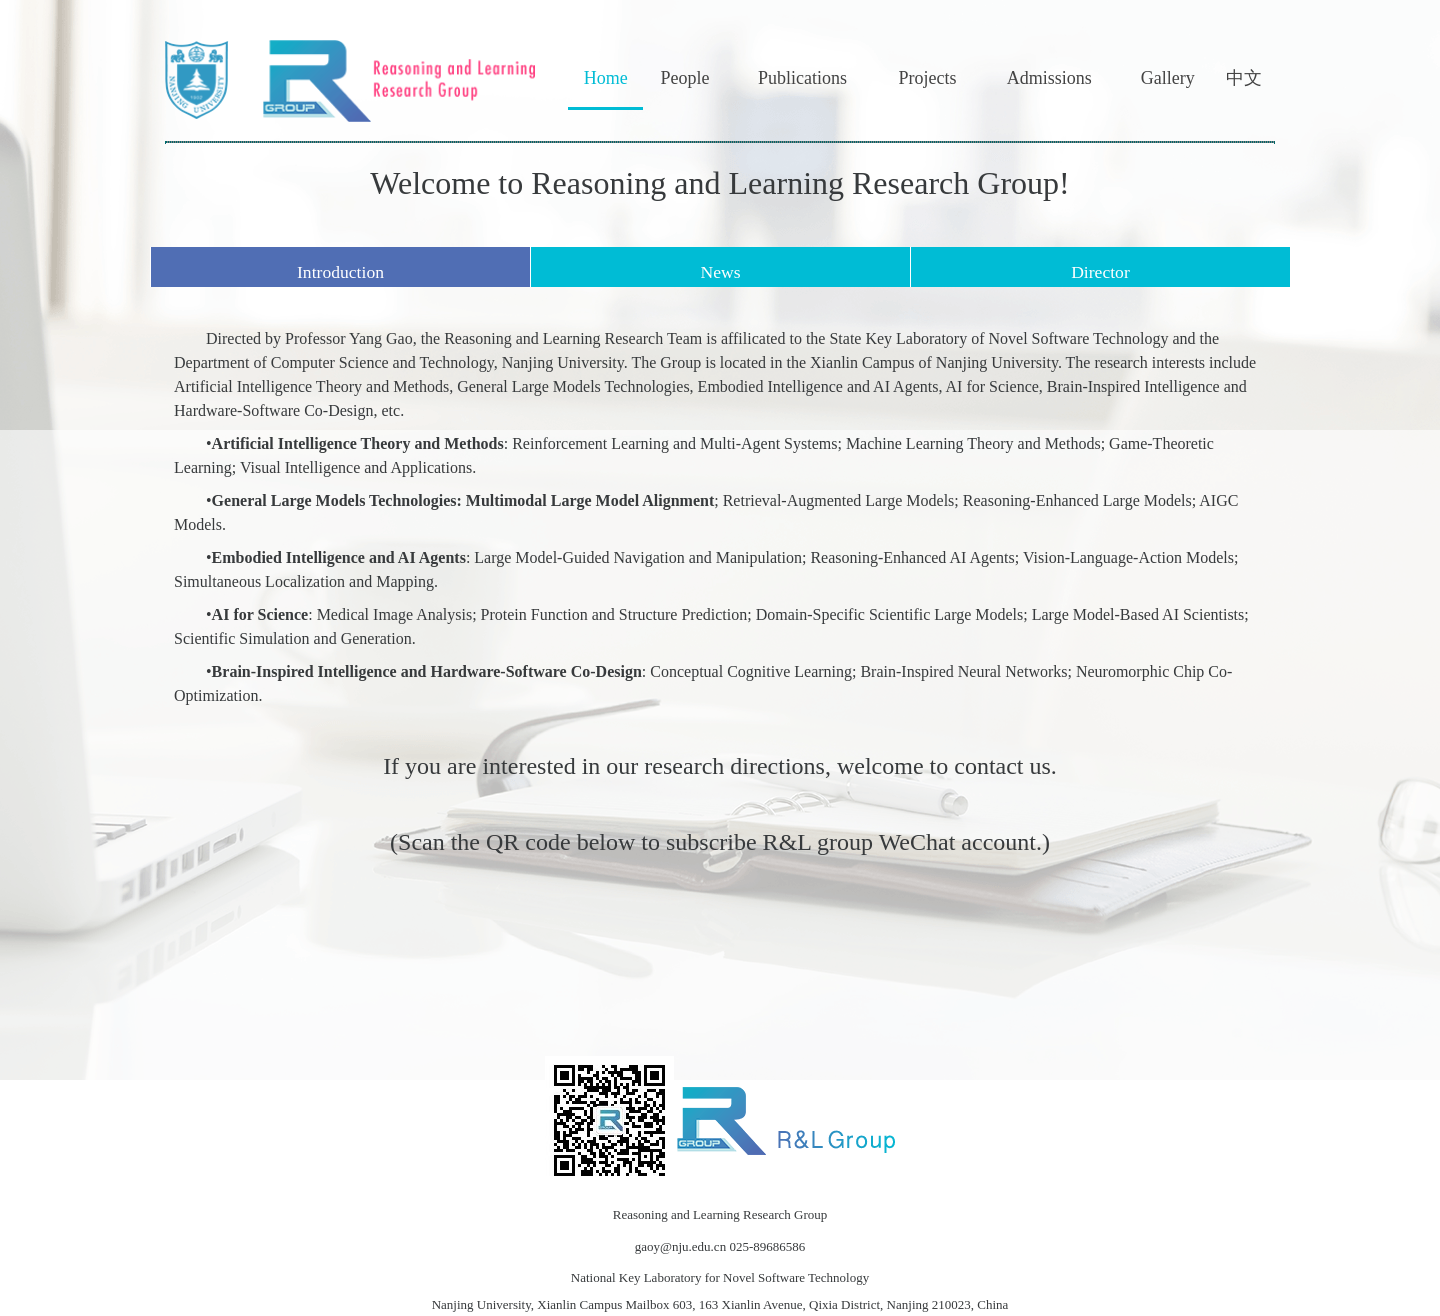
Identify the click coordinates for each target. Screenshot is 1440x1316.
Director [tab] (1100, 272)
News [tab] (720, 272)
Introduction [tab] (340, 272)
